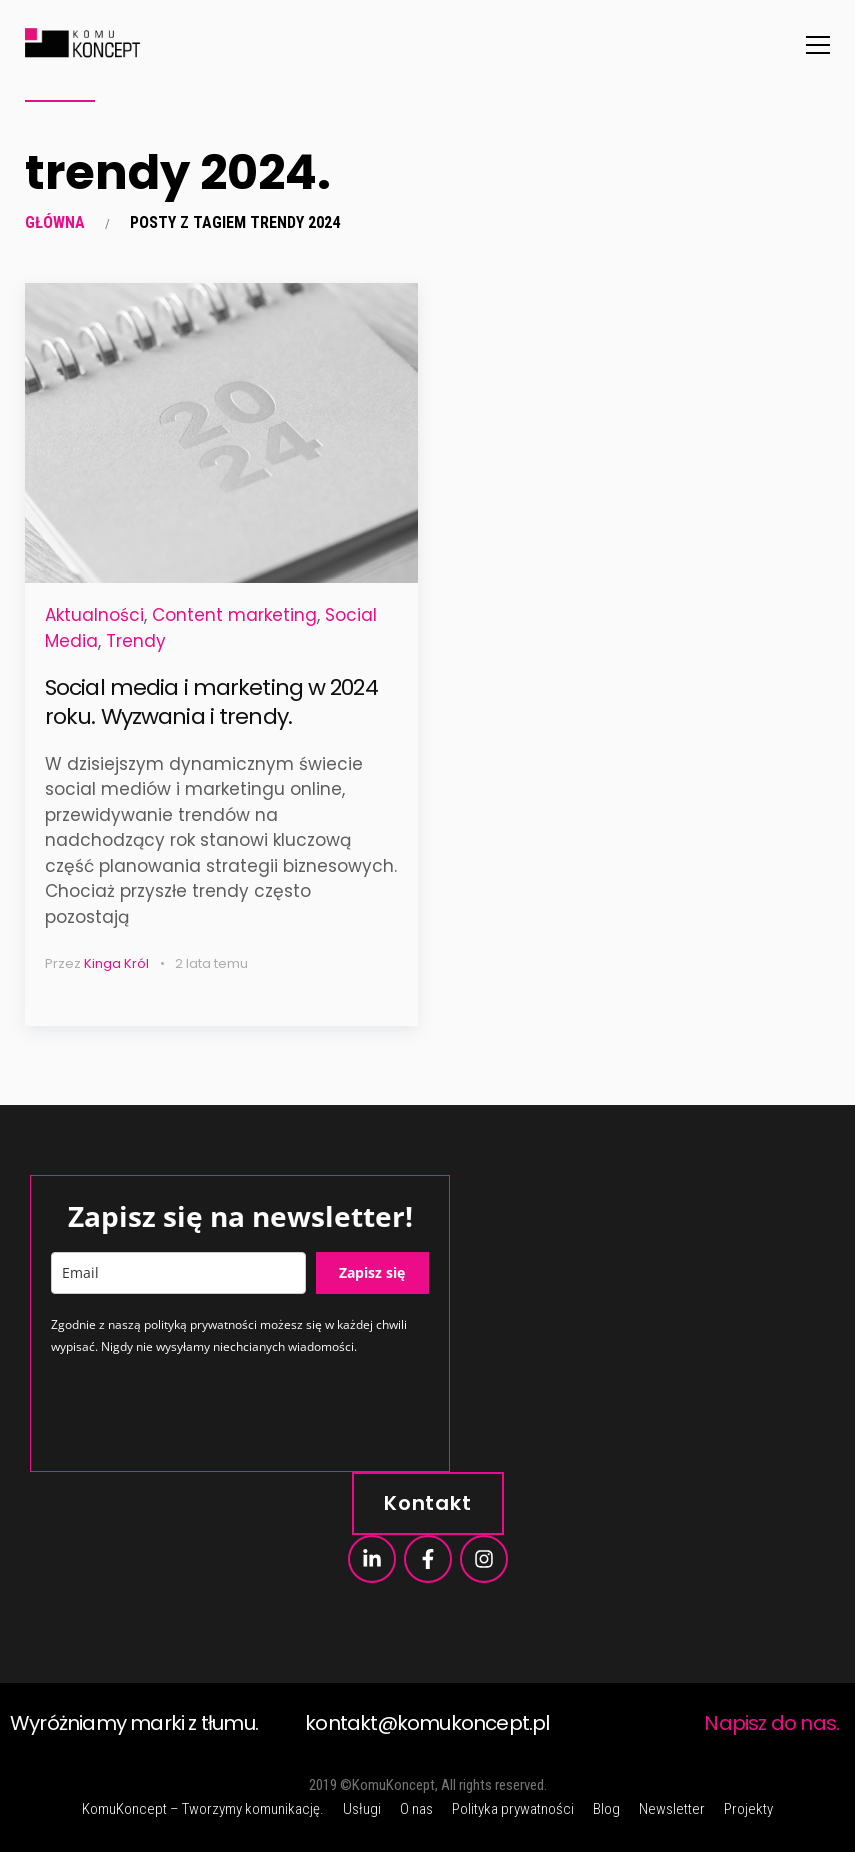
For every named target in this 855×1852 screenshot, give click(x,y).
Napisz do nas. (771, 1723)
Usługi (362, 1809)
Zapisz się (372, 1272)
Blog (606, 1809)
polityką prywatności (200, 1324)
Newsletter (672, 1809)
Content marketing (234, 615)
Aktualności (94, 615)
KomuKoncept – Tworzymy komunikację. (203, 1809)
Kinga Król (116, 963)
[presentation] (203, 1412)
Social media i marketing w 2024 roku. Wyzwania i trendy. (211, 702)
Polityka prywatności (513, 1809)
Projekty (748, 1809)
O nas (416, 1809)
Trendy (136, 641)
